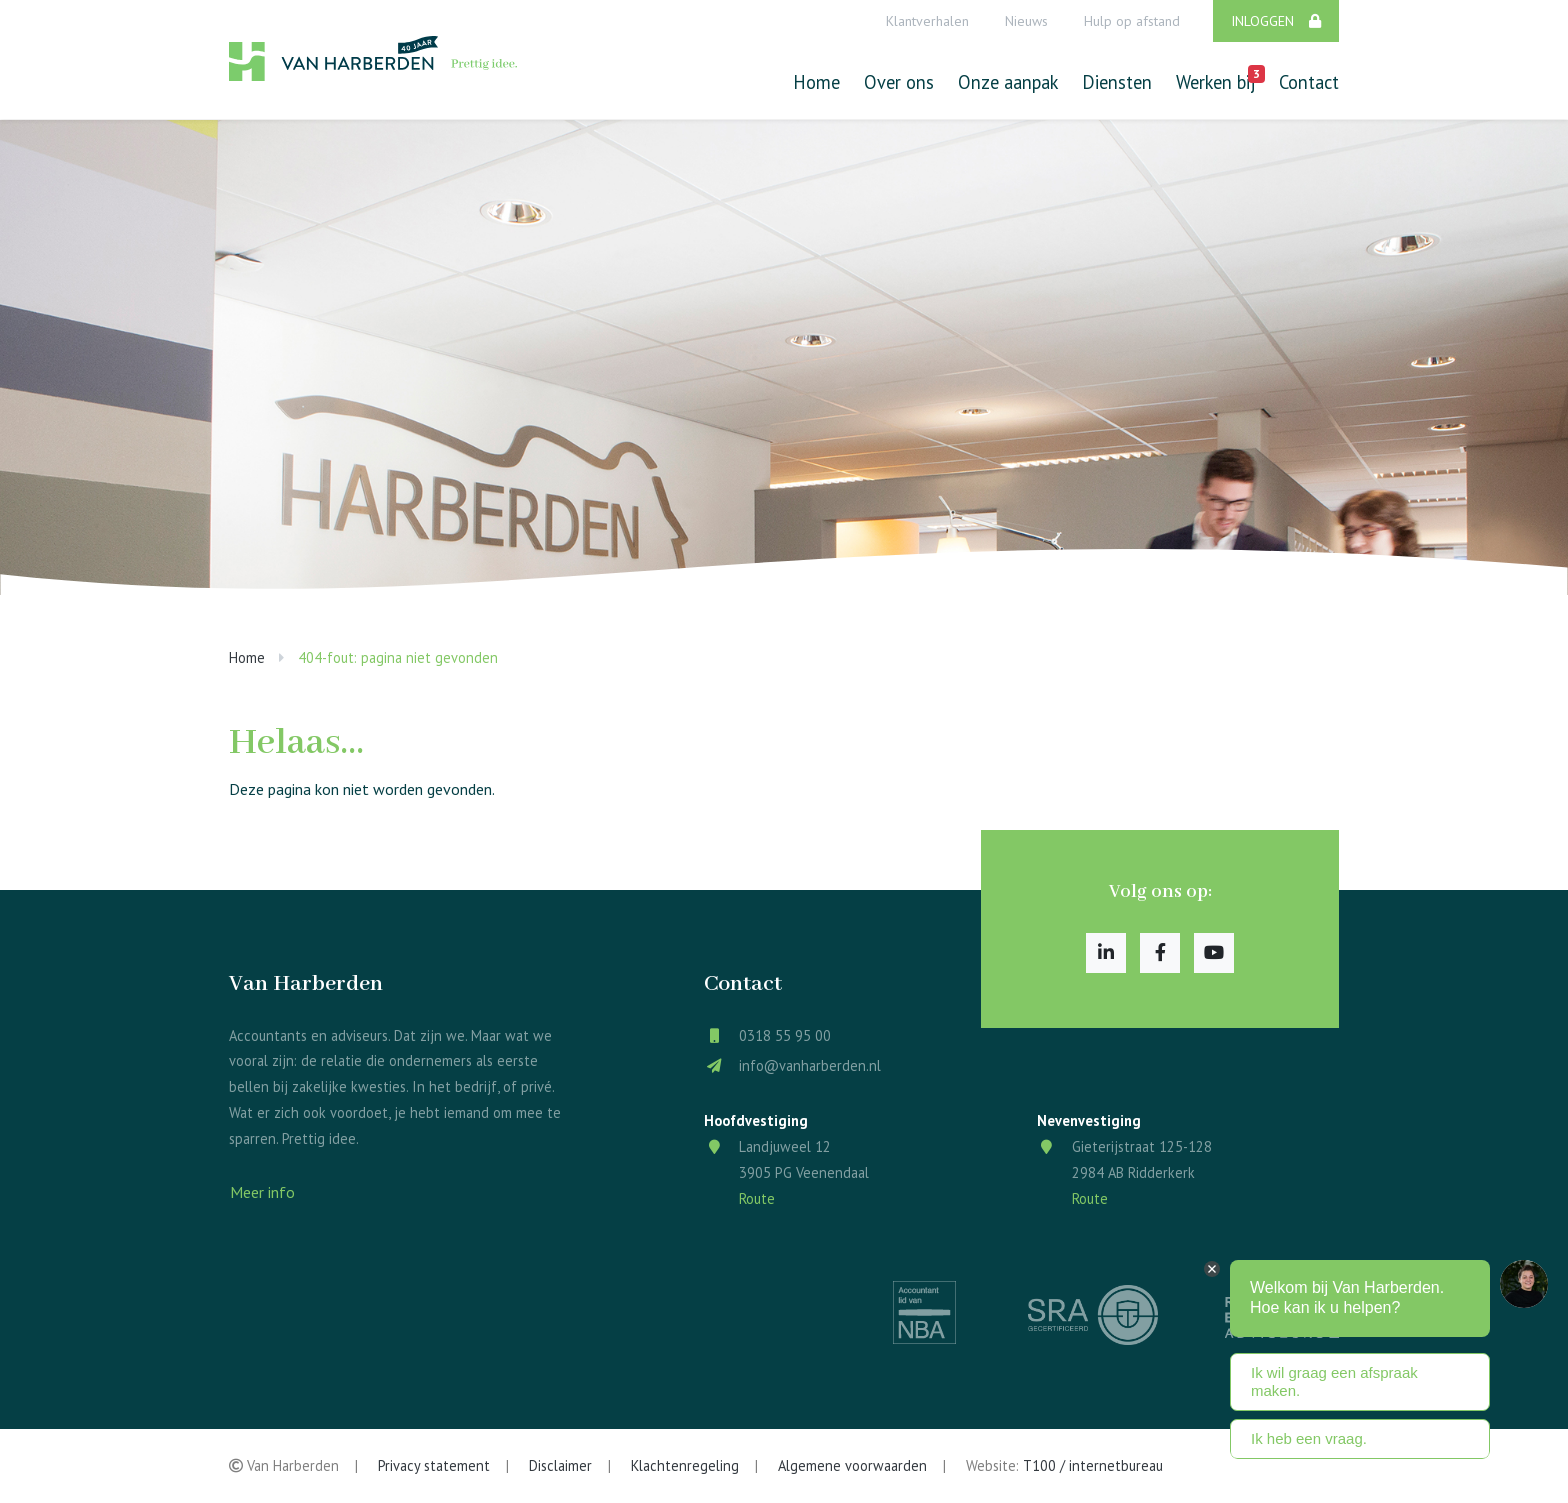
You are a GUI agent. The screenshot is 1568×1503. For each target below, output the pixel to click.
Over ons (899, 82)
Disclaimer (560, 1465)
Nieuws (1026, 21)
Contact (1309, 82)
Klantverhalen (927, 21)
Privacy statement (434, 1465)
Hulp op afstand (1132, 21)
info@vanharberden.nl (810, 1065)
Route (757, 1198)
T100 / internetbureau (1093, 1465)
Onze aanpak (1008, 82)
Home (816, 82)
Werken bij (1215, 79)
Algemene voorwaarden (852, 1465)
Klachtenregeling (685, 1465)
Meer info (262, 1192)
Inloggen (1276, 21)
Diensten (1117, 82)
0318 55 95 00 (785, 1035)
